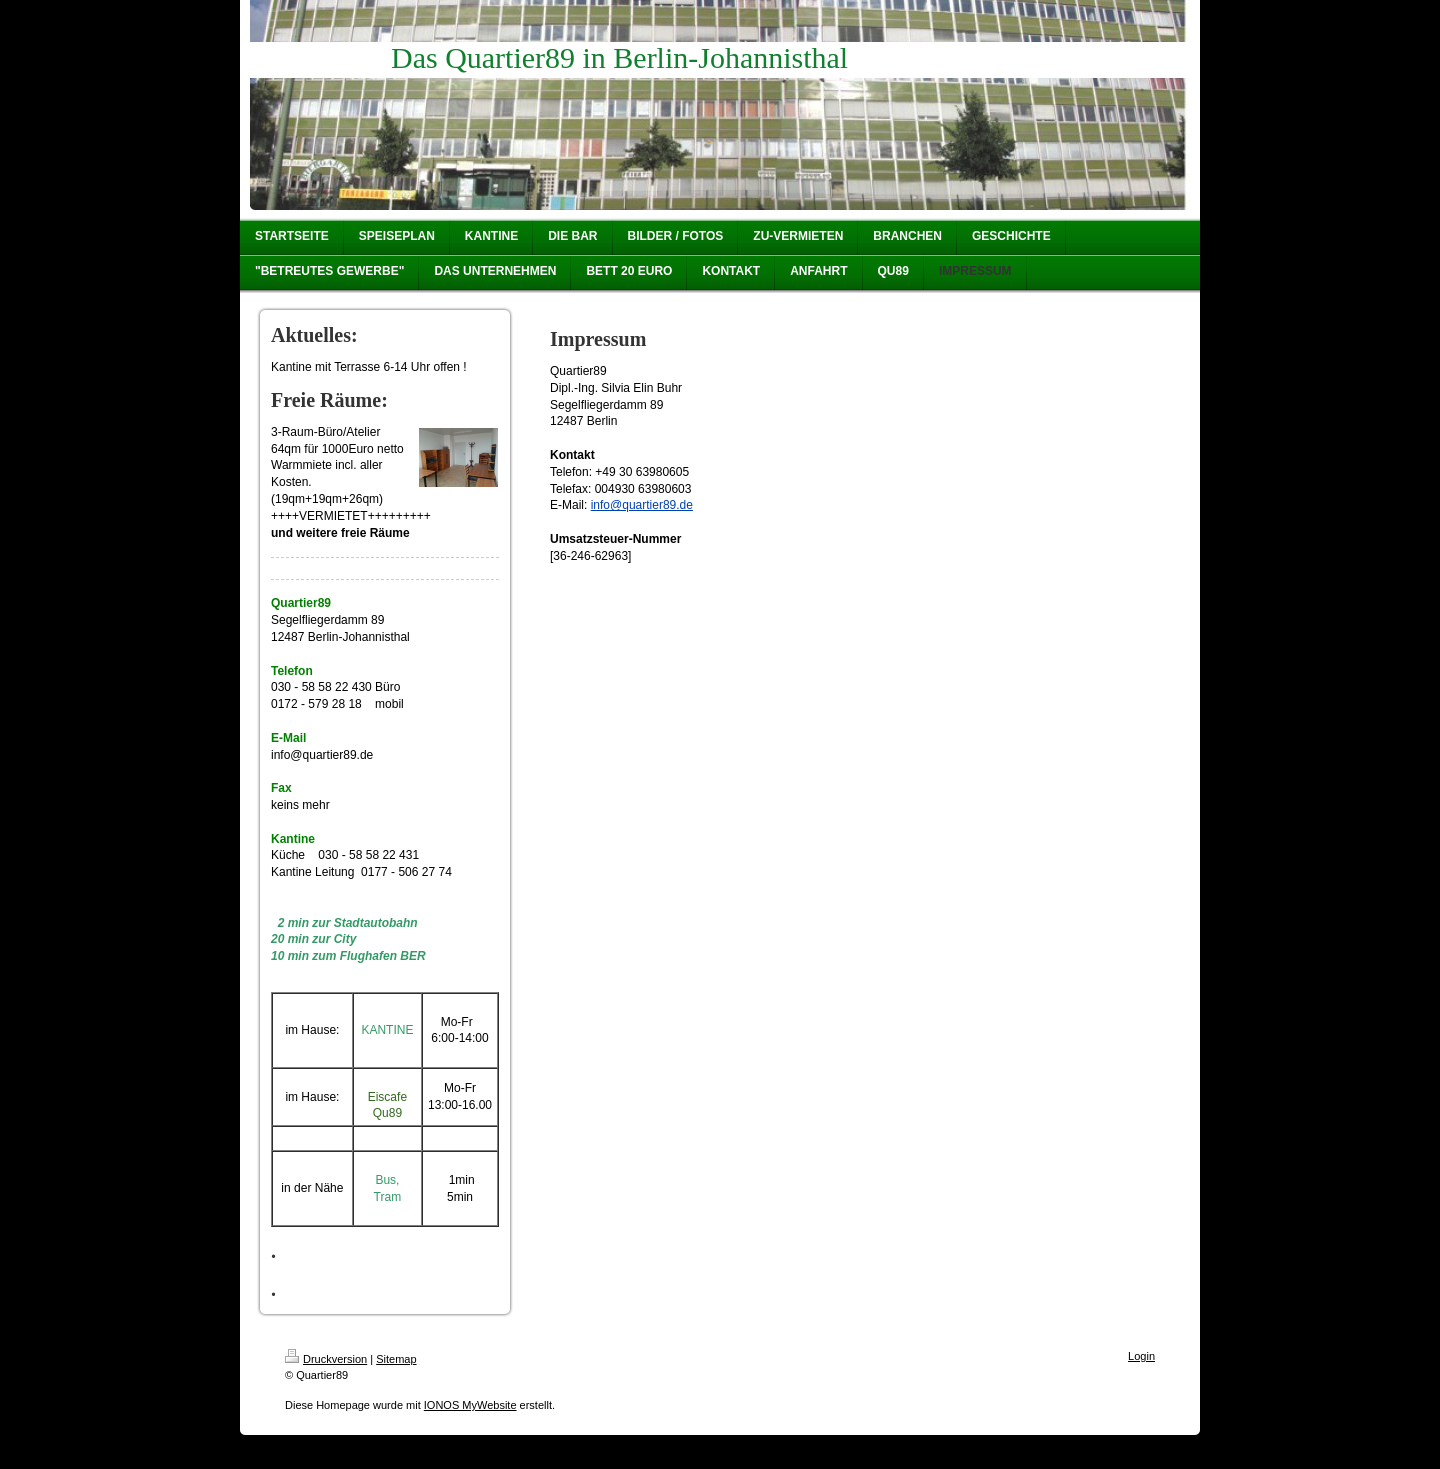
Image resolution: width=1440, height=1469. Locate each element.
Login (1141, 1356)
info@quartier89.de (642, 505)
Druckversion (326, 1359)
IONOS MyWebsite (470, 1405)
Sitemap (396, 1359)
